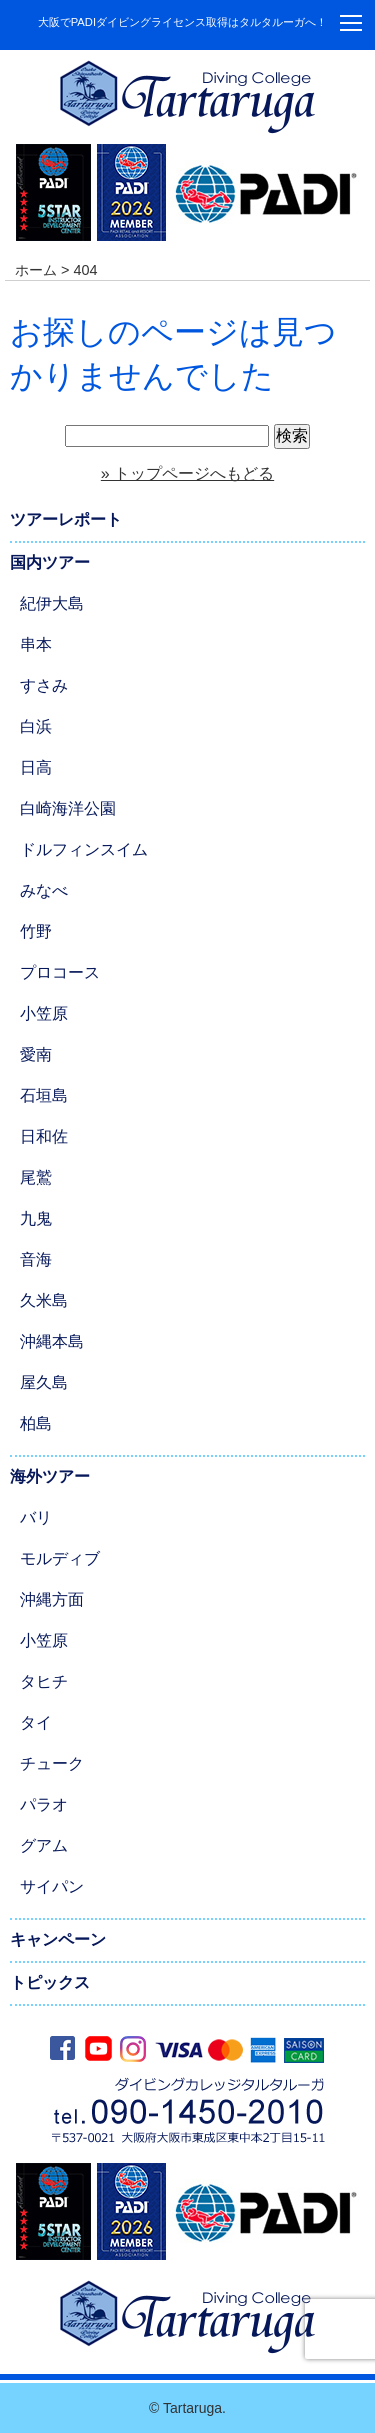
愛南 (36, 1054)
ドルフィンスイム (84, 849)
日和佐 (44, 1136)
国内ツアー (50, 562)
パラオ (44, 1804)
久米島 (44, 1300)
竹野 (36, 931)
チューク (52, 1763)
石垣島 (44, 1095)
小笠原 (44, 1013)
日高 (36, 767)
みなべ (44, 890)
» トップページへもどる (187, 473)
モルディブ (60, 1558)
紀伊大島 (52, 603)
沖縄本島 (52, 1341)
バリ (36, 1517)
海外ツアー (50, 1476)
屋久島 (44, 1382)
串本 (36, 644)
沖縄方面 (52, 1599)
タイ (36, 1722)
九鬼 (36, 1218)
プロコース (60, 972)
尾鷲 (36, 1177)
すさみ (44, 685)
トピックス (50, 1982)
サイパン (52, 1886)
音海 (36, 1259)
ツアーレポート (66, 519)
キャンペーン (58, 1939)
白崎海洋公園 (68, 808)
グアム (44, 1845)
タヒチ (44, 1681)
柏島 (36, 1423)
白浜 (36, 726)
